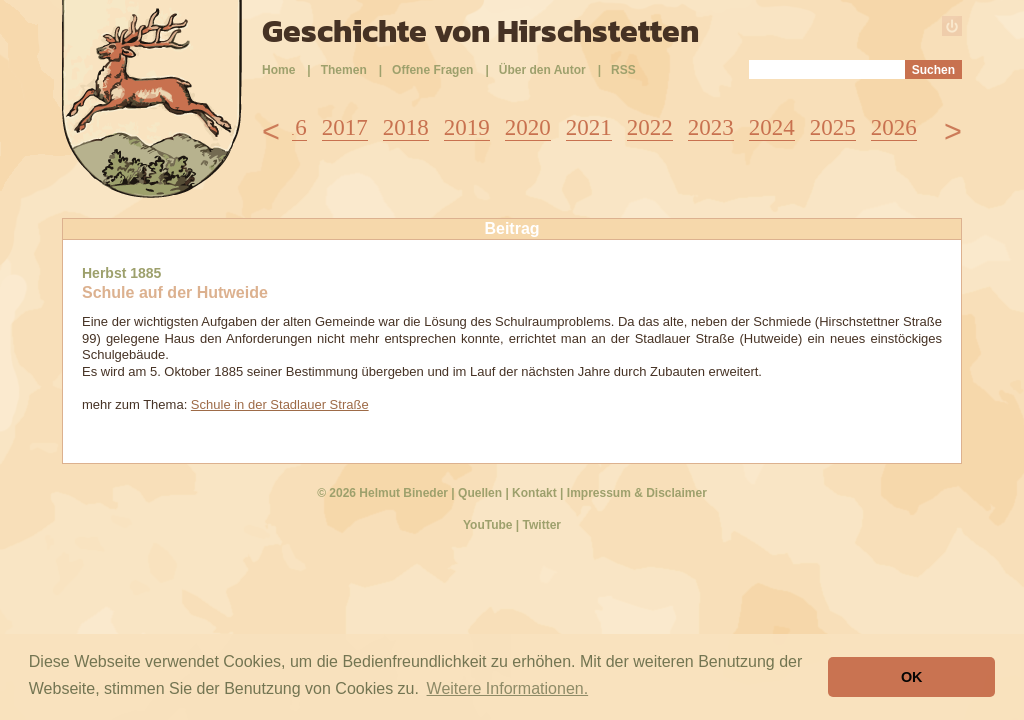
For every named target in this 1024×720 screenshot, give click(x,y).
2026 (894, 127)
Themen (344, 70)
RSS (623, 70)
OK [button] (912, 677)
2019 (467, 127)
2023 (711, 127)
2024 (772, 127)
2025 (833, 127)
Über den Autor (542, 70)
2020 (528, 127)
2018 (406, 127)
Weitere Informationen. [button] (508, 688)
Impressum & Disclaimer (637, 493)
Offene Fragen (432, 70)
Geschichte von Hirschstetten (480, 31)
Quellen (480, 493)
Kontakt (534, 493)
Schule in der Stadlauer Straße (280, 404)
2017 (345, 127)
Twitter (542, 525)
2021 (589, 127)
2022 (650, 127)
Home (278, 70)
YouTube (488, 525)
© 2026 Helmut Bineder (382, 493)
